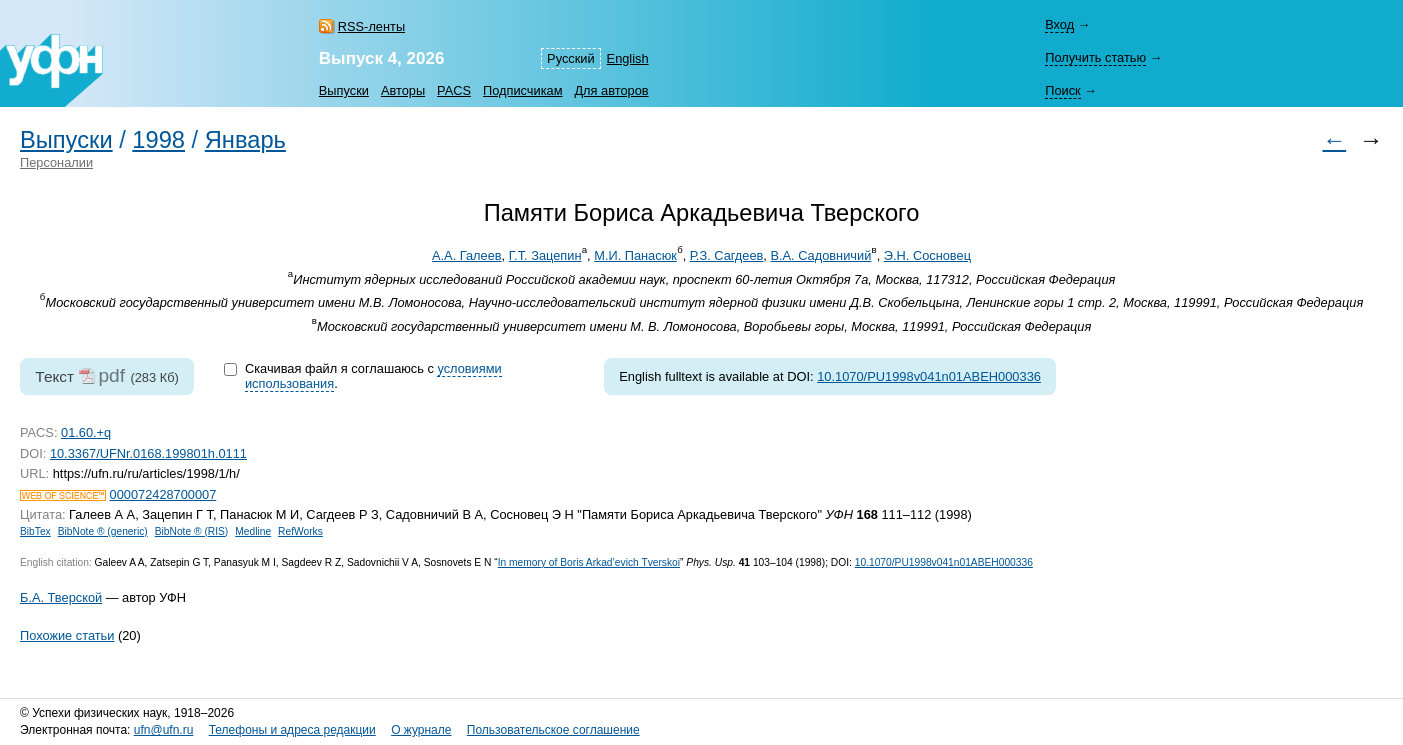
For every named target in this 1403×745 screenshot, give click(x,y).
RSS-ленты (371, 26)
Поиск (1062, 90)
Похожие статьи (67, 635)
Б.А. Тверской (61, 597)
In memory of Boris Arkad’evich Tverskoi (589, 562)
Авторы (403, 90)
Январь (245, 140)
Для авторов (611, 90)
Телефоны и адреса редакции (292, 730)
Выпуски (344, 90)
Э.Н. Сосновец (927, 255)
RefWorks (300, 531)
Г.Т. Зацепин (545, 255)
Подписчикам (522, 90)
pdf (111, 375)
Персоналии (56, 162)
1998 (158, 140)
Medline (253, 531)
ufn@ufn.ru (164, 730)
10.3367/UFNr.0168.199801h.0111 (148, 453)
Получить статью (1095, 57)
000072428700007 (163, 494)
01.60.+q (86, 432)
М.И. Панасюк (635, 255)
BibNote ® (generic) (103, 531)
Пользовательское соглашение (553, 730)
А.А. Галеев (467, 255)
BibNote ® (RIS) (192, 531)
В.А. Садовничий (820, 255)
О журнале (421, 730)
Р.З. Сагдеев (727, 255)
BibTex (35, 531)
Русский (570, 58)
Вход (1059, 24)
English (628, 58)
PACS (454, 90)
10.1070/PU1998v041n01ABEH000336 (929, 376)
